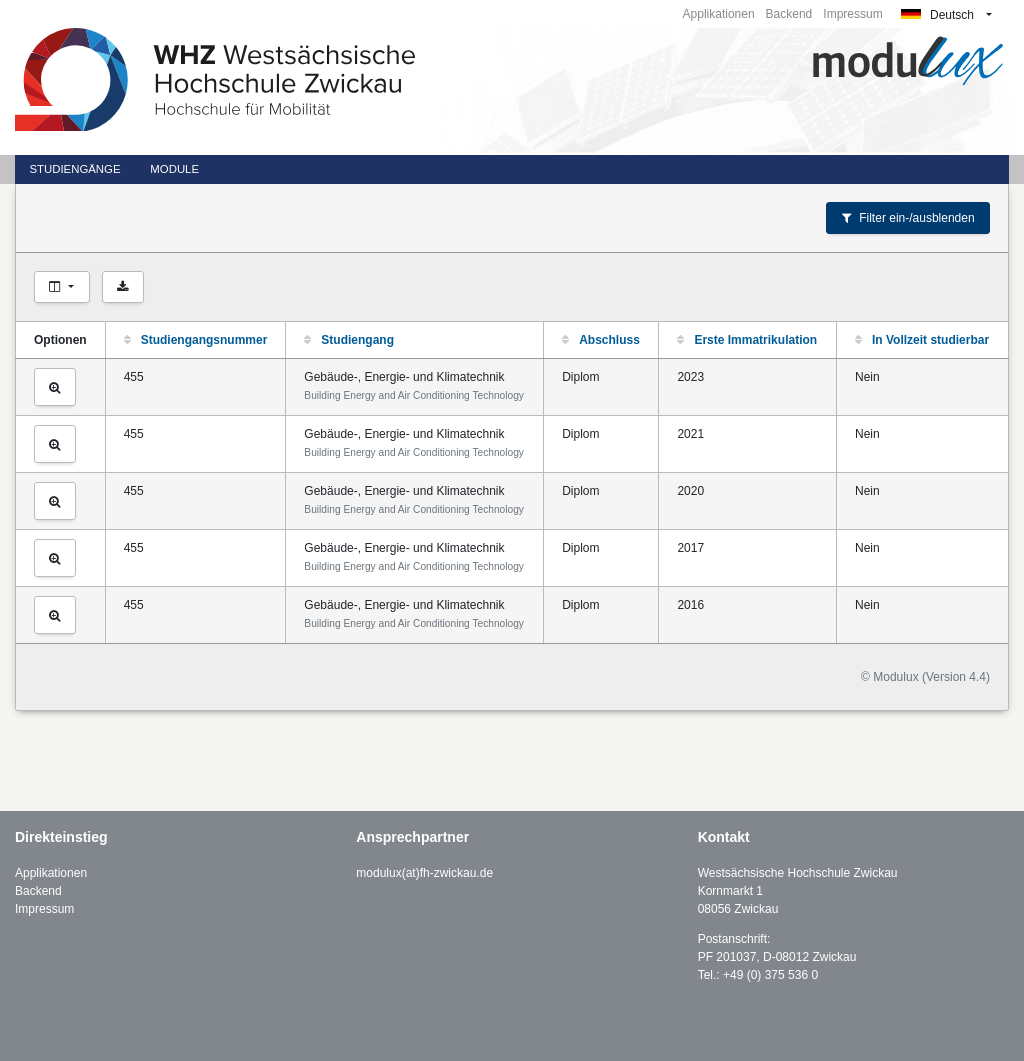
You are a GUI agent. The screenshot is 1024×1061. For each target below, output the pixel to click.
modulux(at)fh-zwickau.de (424, 873)
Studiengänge (74, 169)
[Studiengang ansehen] (55, 387)
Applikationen (719, 14)
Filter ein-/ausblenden (908, 218)
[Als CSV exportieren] (123, 287)
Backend (789, 14)
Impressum (852, 14)
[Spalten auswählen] (62, 287)
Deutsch (937, 15)
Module (174, 169)
